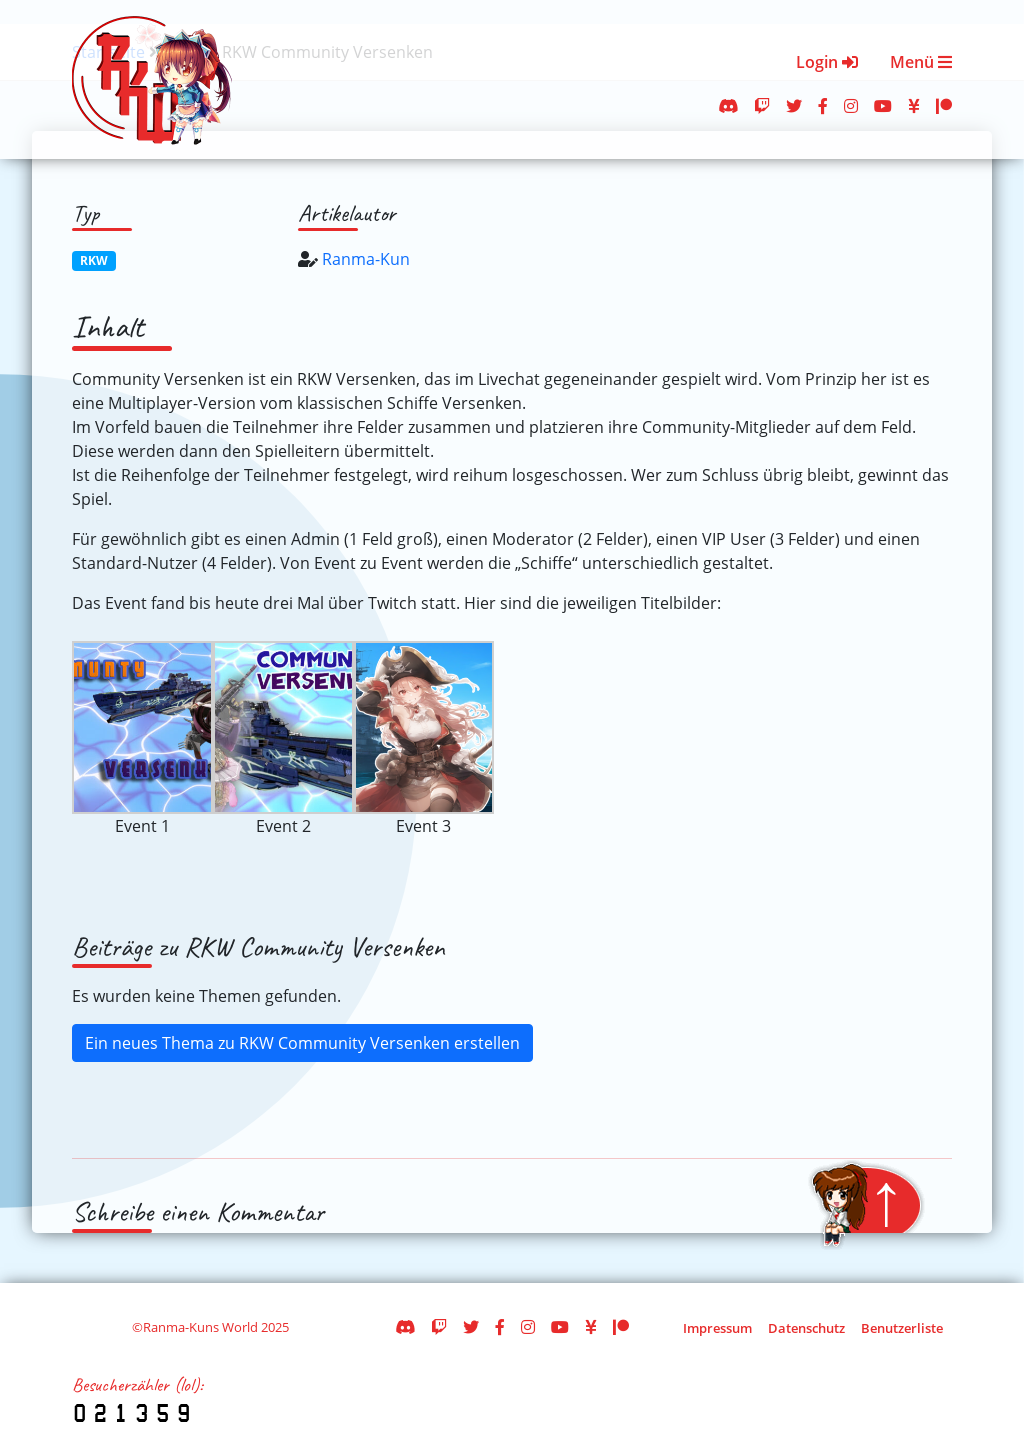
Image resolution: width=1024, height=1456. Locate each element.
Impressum (717, 1328)
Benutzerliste (902, 1328)
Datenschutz (806, 1328)
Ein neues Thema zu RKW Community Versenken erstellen (302, 1043)
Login (827, 62)
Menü (921, 62)
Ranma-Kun (366, 259)
